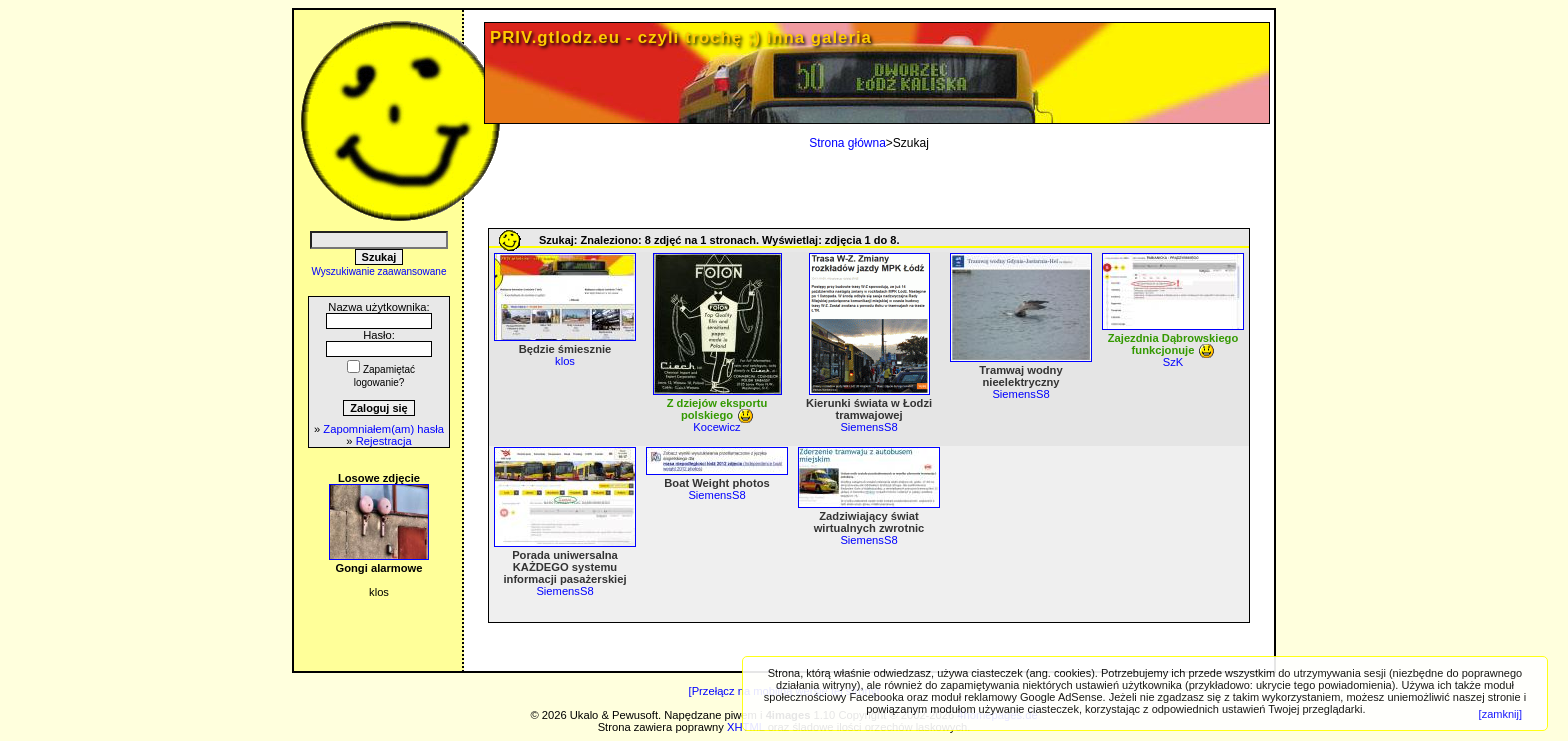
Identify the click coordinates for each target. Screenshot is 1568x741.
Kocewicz (716, 427)
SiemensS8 (868, 427)
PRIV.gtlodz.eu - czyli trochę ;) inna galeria (681, 37)
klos (565, 361)
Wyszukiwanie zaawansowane (379, 271)
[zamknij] (1500, 714)
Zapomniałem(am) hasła (383, 429)
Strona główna (847, 143)
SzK (1173, 362)
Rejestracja (384, 441)
